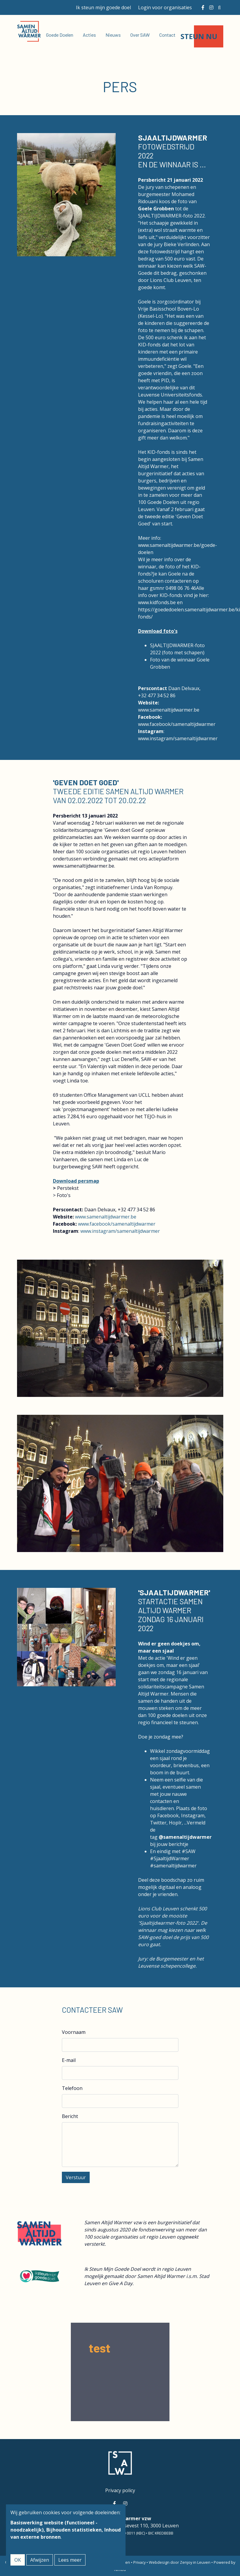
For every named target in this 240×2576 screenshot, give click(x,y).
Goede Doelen (59, 35)
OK (17, 2560)
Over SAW (140, 35)
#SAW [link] (188, 1851)
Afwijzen (39, 2560)
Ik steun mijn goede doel (103, 7)
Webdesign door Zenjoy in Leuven (179, 2562)
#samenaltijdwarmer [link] (173, 1865)
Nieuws (113, 35)
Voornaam (73, 2032)
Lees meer (70, 2560)
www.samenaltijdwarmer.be (168, 710)
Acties (89, 35)
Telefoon (72, 2088)
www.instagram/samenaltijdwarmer (178, 738)
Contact (167, 35)
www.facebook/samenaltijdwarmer (176, 724)
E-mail (69, 2060)
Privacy (139, 2562)
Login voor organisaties (165, 7)
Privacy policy (120, 2490)
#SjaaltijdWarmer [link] (169, 1858)
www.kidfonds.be (157, 602)
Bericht (70, 2116)
